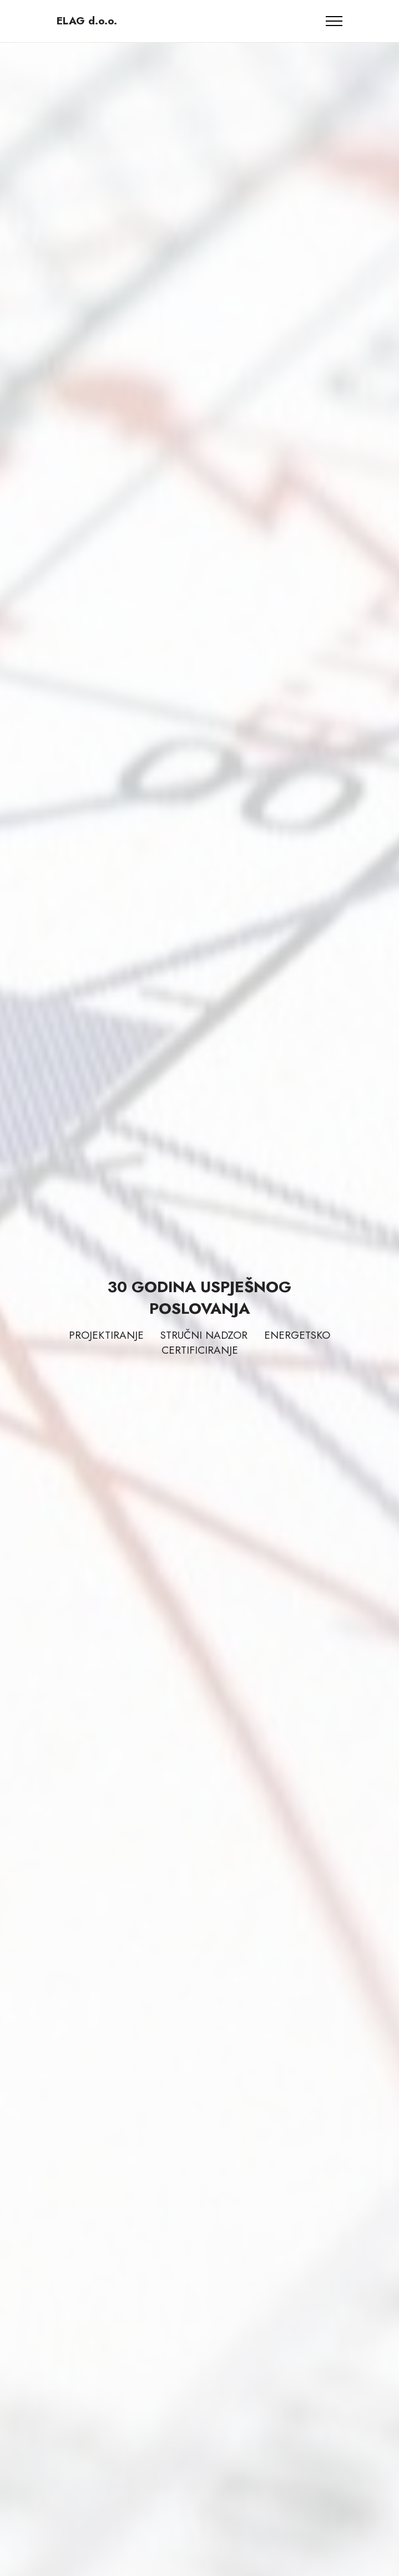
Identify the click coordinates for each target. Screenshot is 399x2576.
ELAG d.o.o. (87, 21)
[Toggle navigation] (334, 21)
